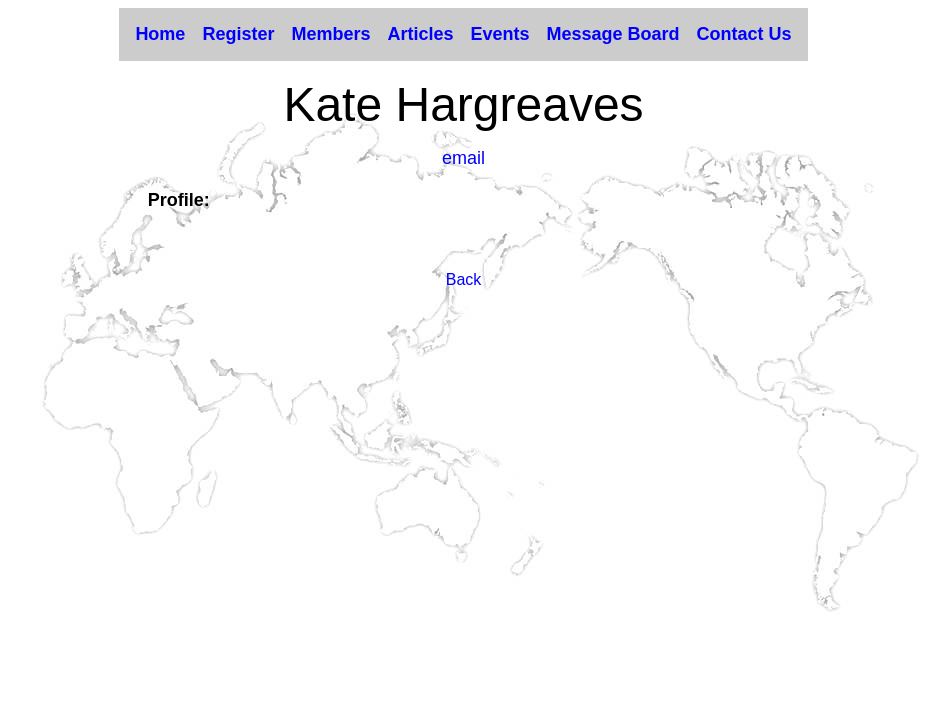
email (463, 158)
